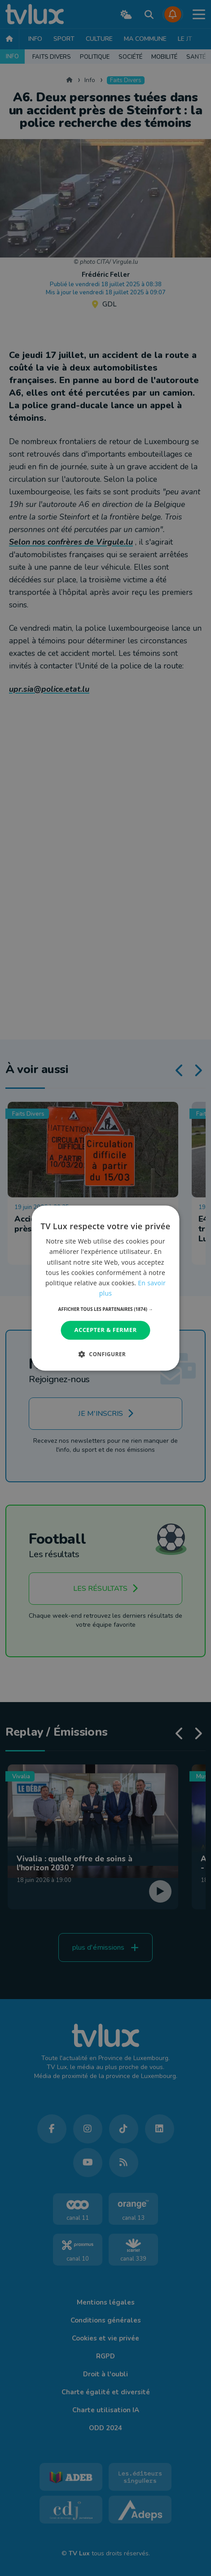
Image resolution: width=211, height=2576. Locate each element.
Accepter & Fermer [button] (106, 1330)
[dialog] (106, 1288)
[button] (105, 1309)
